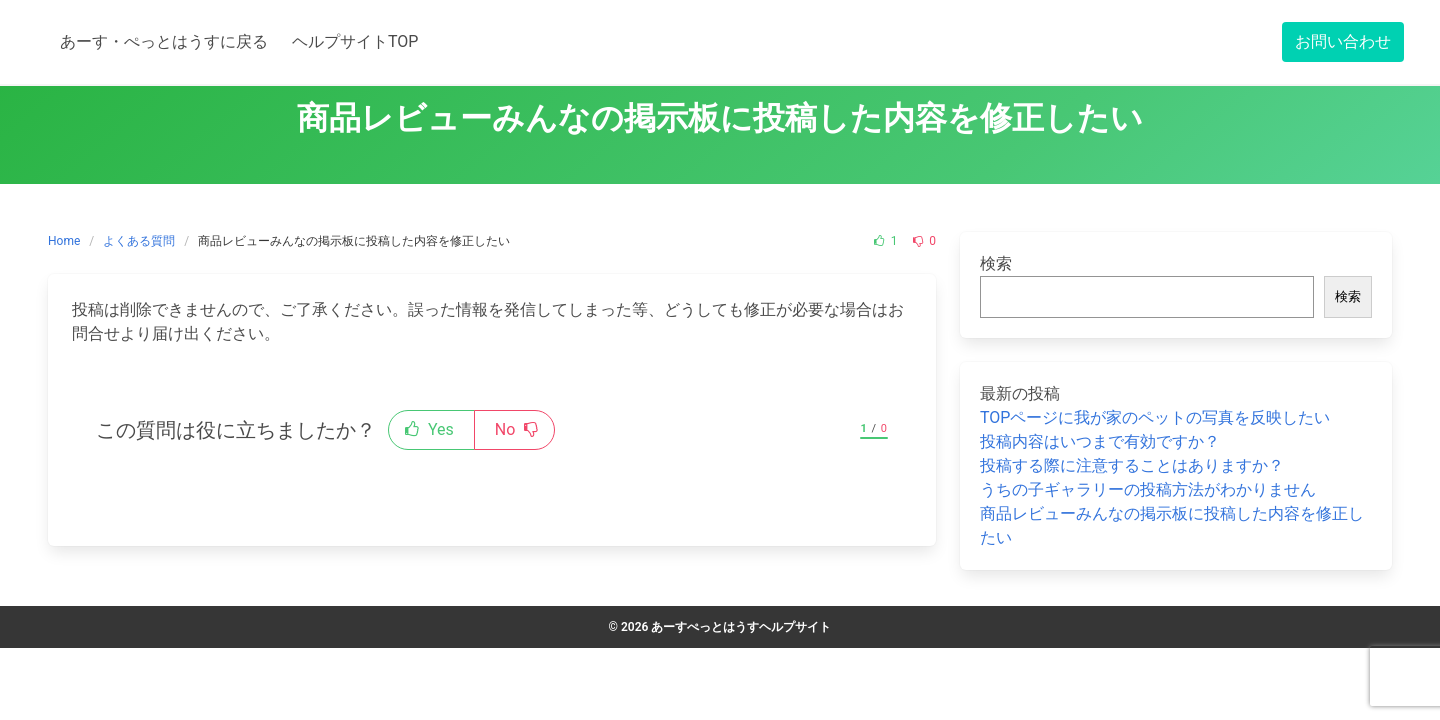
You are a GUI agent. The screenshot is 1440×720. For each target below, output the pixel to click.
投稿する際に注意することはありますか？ (1132, 465)
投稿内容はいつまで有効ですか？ (1100, 441)
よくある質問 (139, 241)
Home (64, 241)
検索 (996, 263)
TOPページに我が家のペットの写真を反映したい (1155, 417)
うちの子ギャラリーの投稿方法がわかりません (1148, 489)
